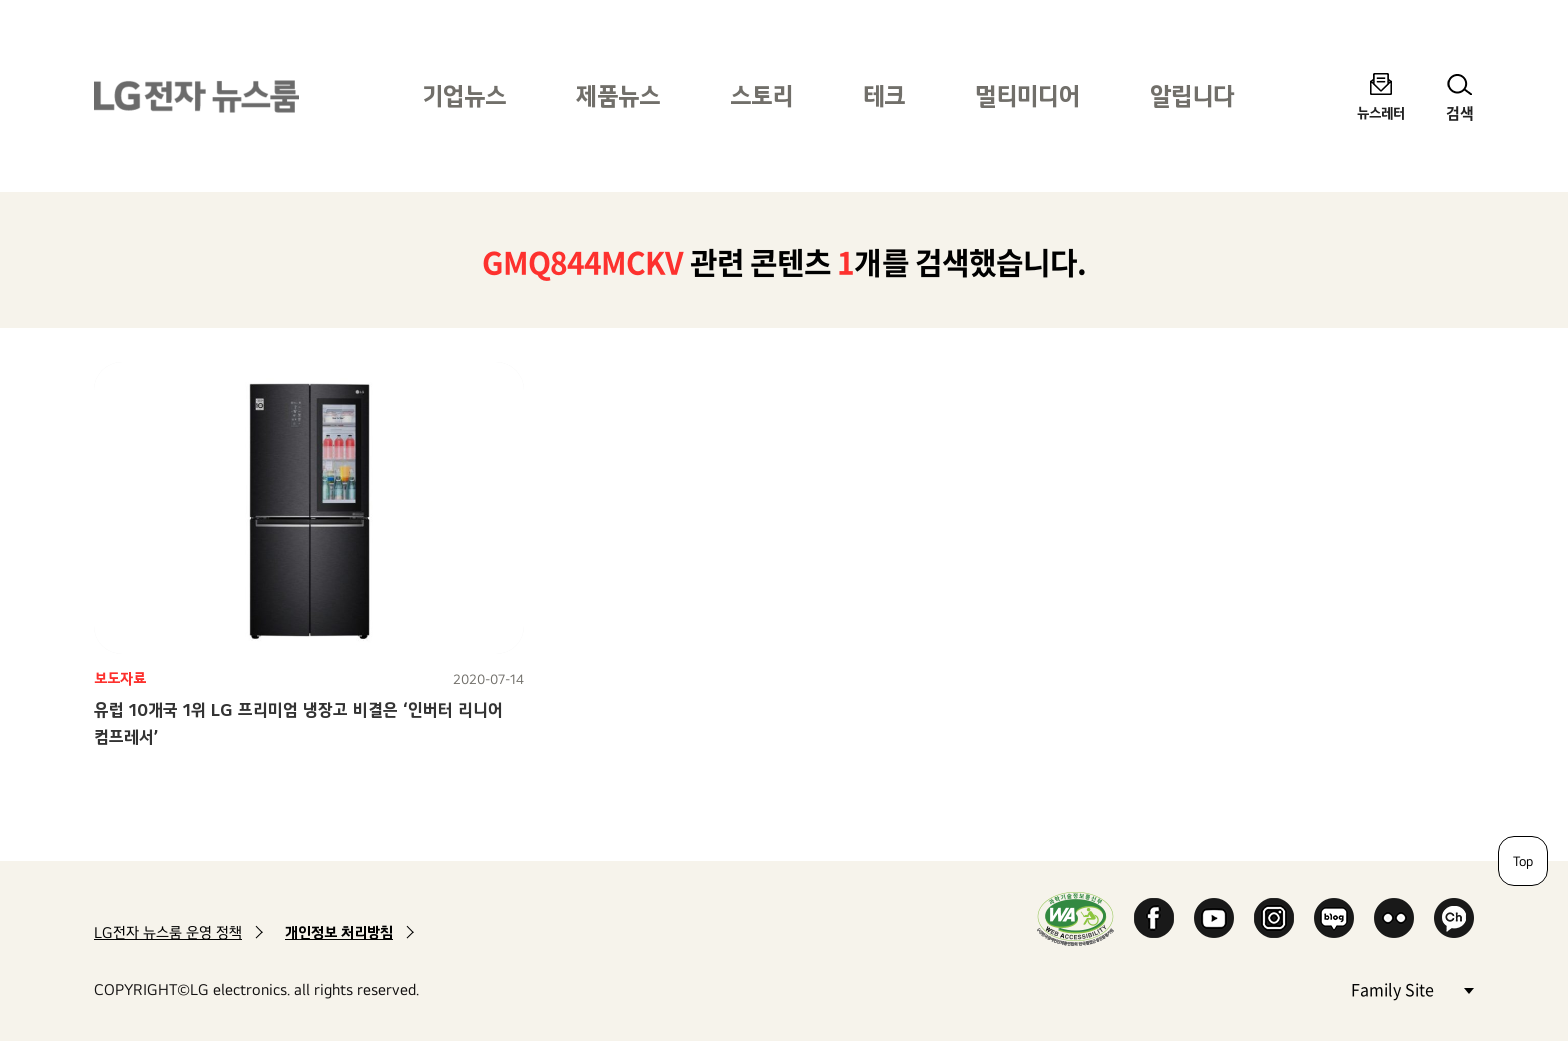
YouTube (1214, 918)
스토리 (761, 95)
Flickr (1394, 918)
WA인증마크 (1075, 918)
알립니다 (1192, 95)
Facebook (1154, 918)
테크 (884, 95)
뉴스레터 (1381, 112)
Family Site (1412, 988)
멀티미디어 (1027, 95)
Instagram (1274, 918)
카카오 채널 (1454, 918)
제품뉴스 (618, 95)
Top (1523, 861)
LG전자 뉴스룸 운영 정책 (168, 932)
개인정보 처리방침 (339, 932)
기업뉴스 (464, 95)
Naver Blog (1334, 918)
